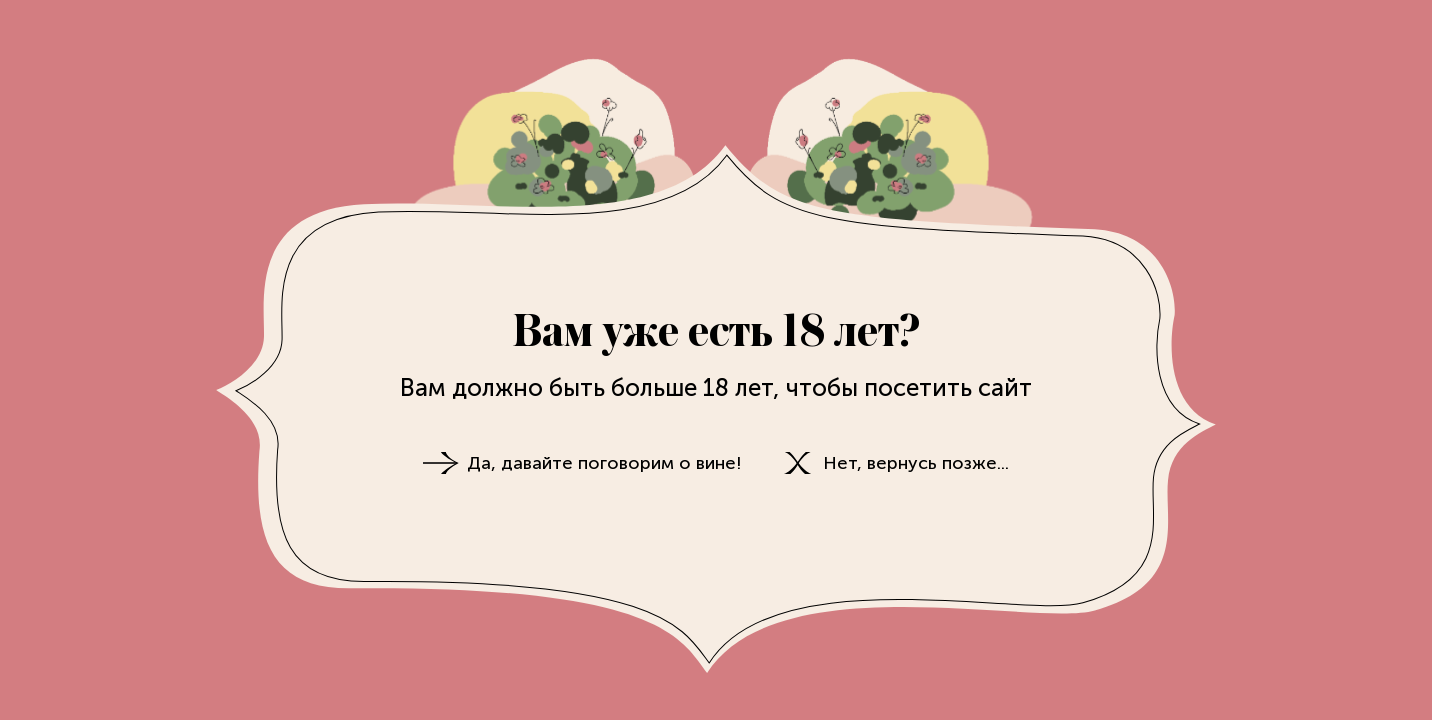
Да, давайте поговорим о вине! (604, 463)
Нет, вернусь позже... (916, 463)
